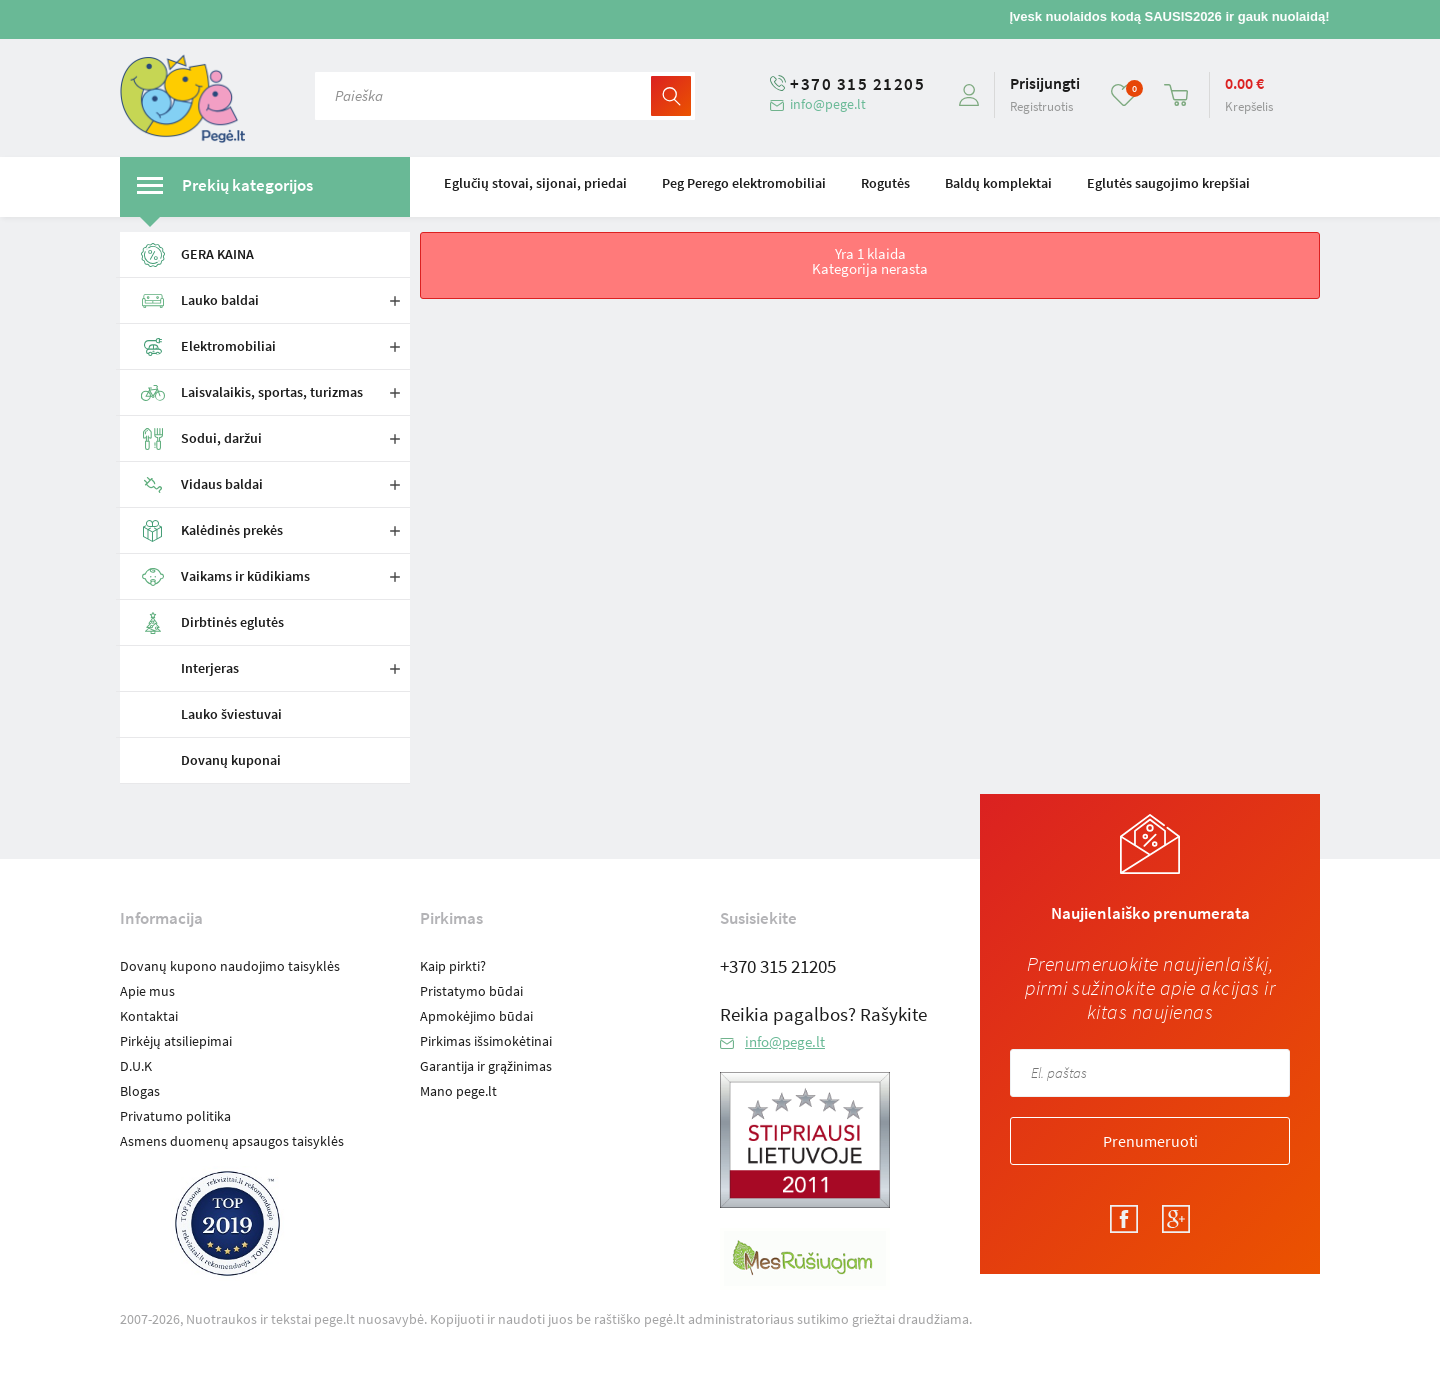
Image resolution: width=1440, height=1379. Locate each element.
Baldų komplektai (998, 183)
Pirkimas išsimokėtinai (486, 1041)
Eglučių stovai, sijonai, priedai (535, 183)
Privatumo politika (175, 1116)
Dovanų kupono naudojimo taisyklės (230, 966)
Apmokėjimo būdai (476, 1016)
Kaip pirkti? (453, 966)
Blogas (140, 1091)
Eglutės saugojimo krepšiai (1168, 183)
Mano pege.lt (458, 1091)
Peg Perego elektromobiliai (744, 183)
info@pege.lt (828, 104)
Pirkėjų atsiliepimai (176, 1041)
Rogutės (885, 183)
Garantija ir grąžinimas (486, 1066)
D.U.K (136, 1066)
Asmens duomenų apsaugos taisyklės (232, 1141)
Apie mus (147, 991)
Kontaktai (149, 1016)
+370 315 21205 (857, 84)
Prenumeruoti (1150, 1141)
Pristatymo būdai (471, 991)
